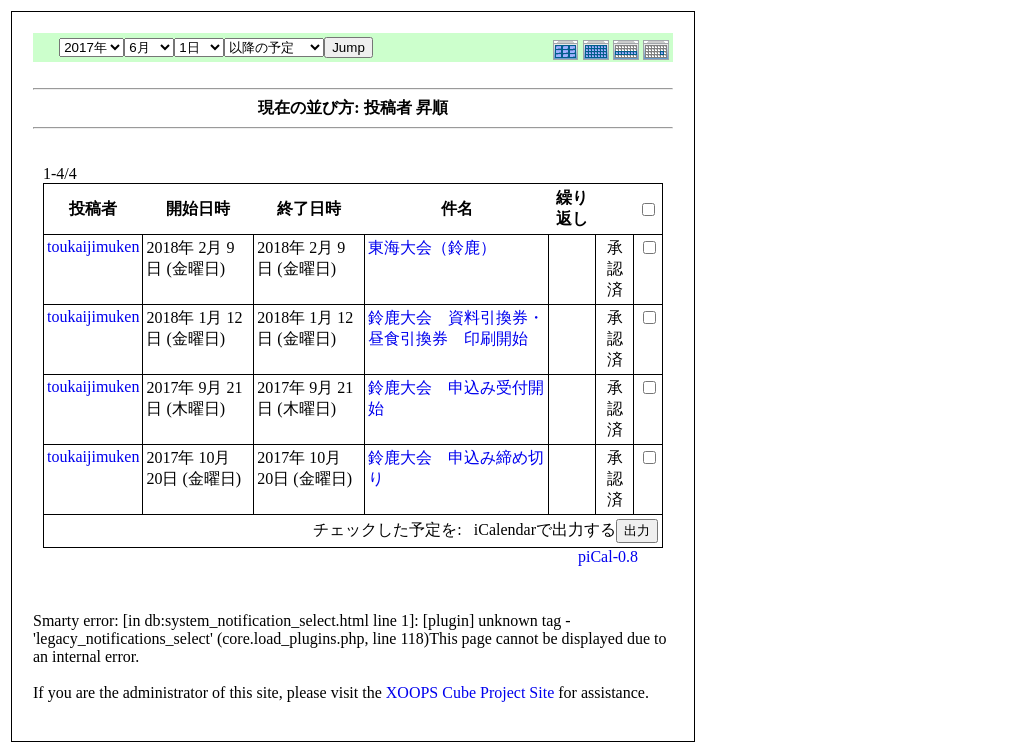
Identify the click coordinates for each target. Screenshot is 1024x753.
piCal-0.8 (608, 556)
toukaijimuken (93, 246)
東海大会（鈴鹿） (432, 247)
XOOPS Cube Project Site (470, 692)
